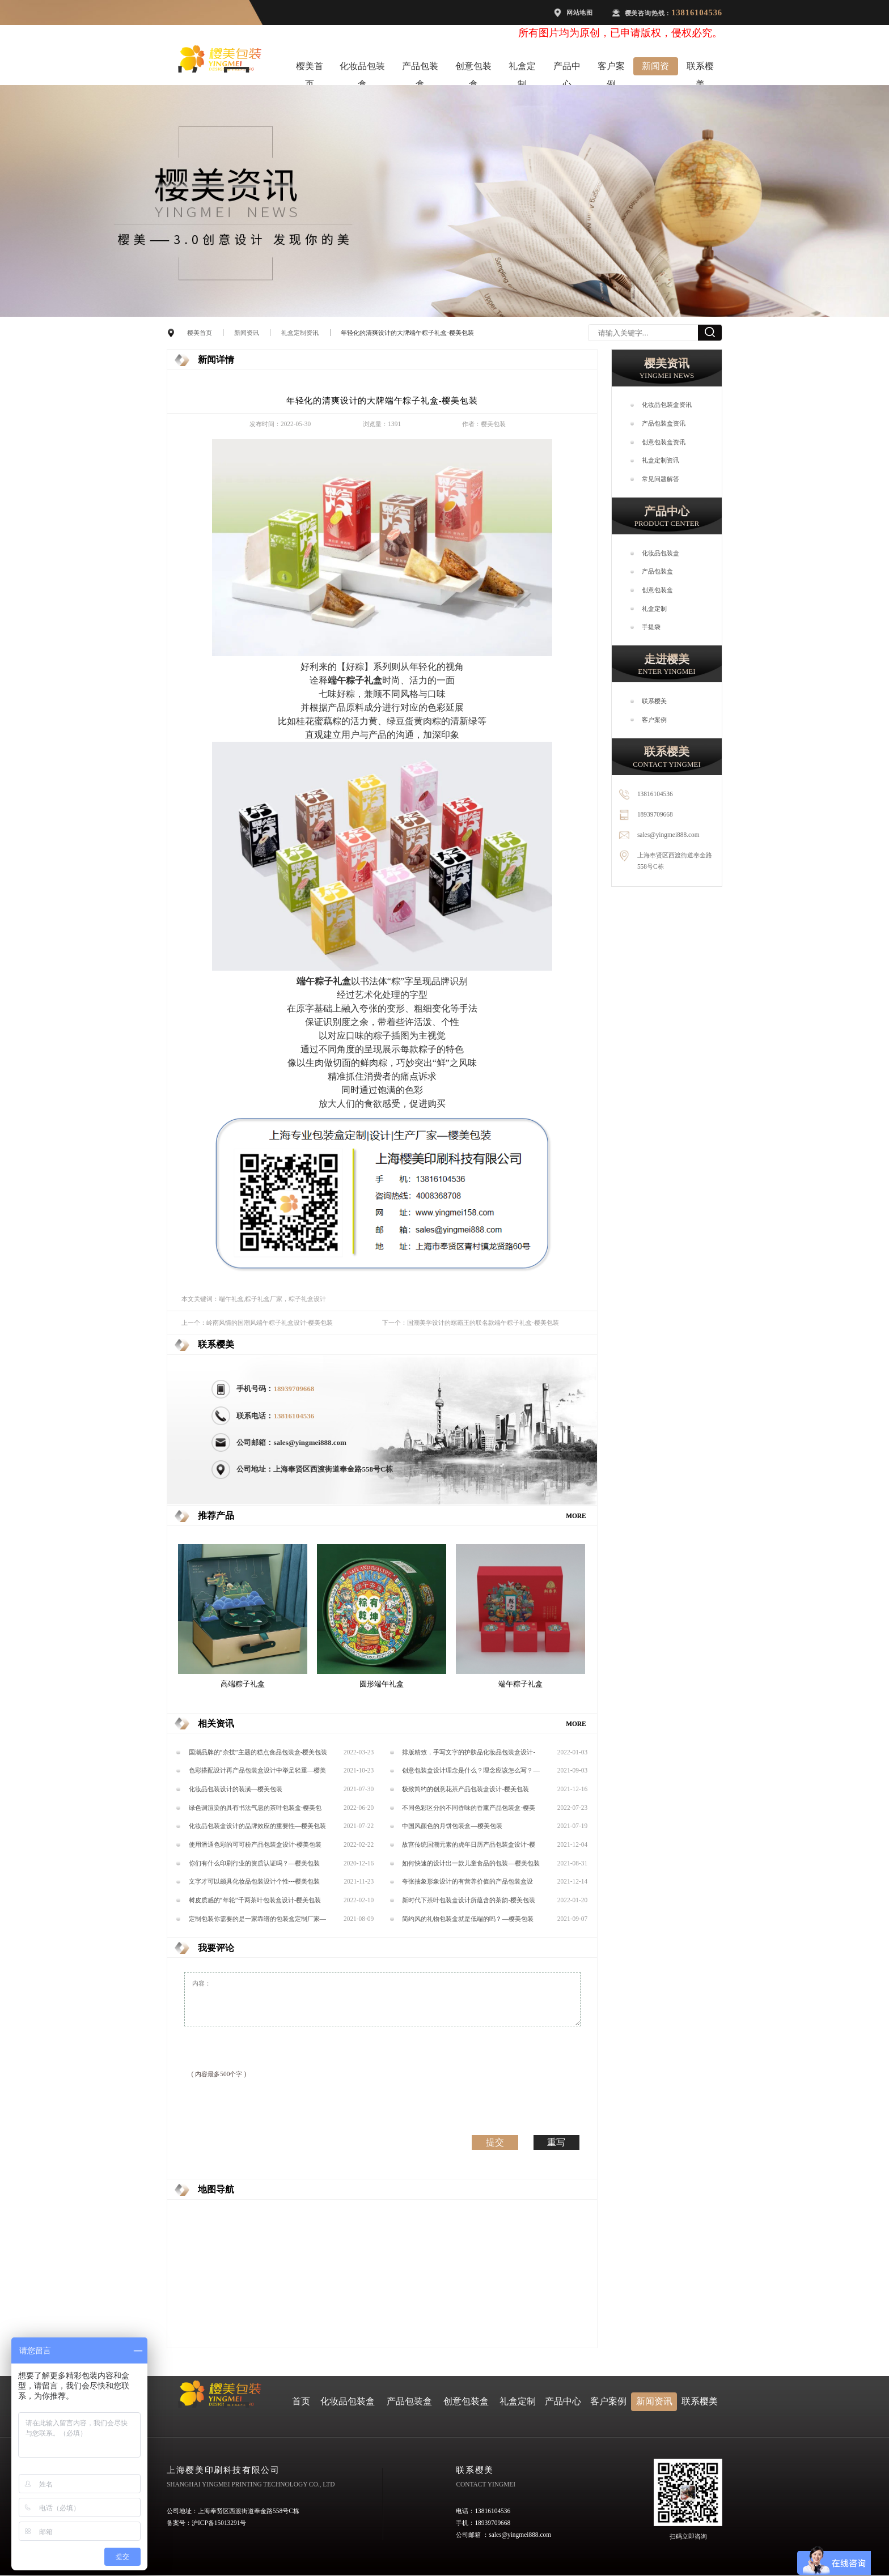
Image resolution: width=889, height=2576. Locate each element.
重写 (556, 2142)
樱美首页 (309, 68)
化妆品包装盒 (362, 68)
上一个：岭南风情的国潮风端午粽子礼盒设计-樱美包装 (257, 1322)
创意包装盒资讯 (663, 442)
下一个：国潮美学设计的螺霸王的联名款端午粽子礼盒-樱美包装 (470, 1322)
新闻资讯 (655, 68)
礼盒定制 (522, 68)
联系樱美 (700, 68)
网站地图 (579, 12)
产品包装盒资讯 (663, 423)
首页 (301, 2401)
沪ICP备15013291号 (219, 2522)
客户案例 (611, 68)
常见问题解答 (660, 478)
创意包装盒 (473, 68)
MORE (576, 1515)
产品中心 (567, 68)
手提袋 (651, 626)
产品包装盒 (420, 68)
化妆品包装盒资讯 (667, 404)
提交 (495, 2142)
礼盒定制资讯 (300, 332)
